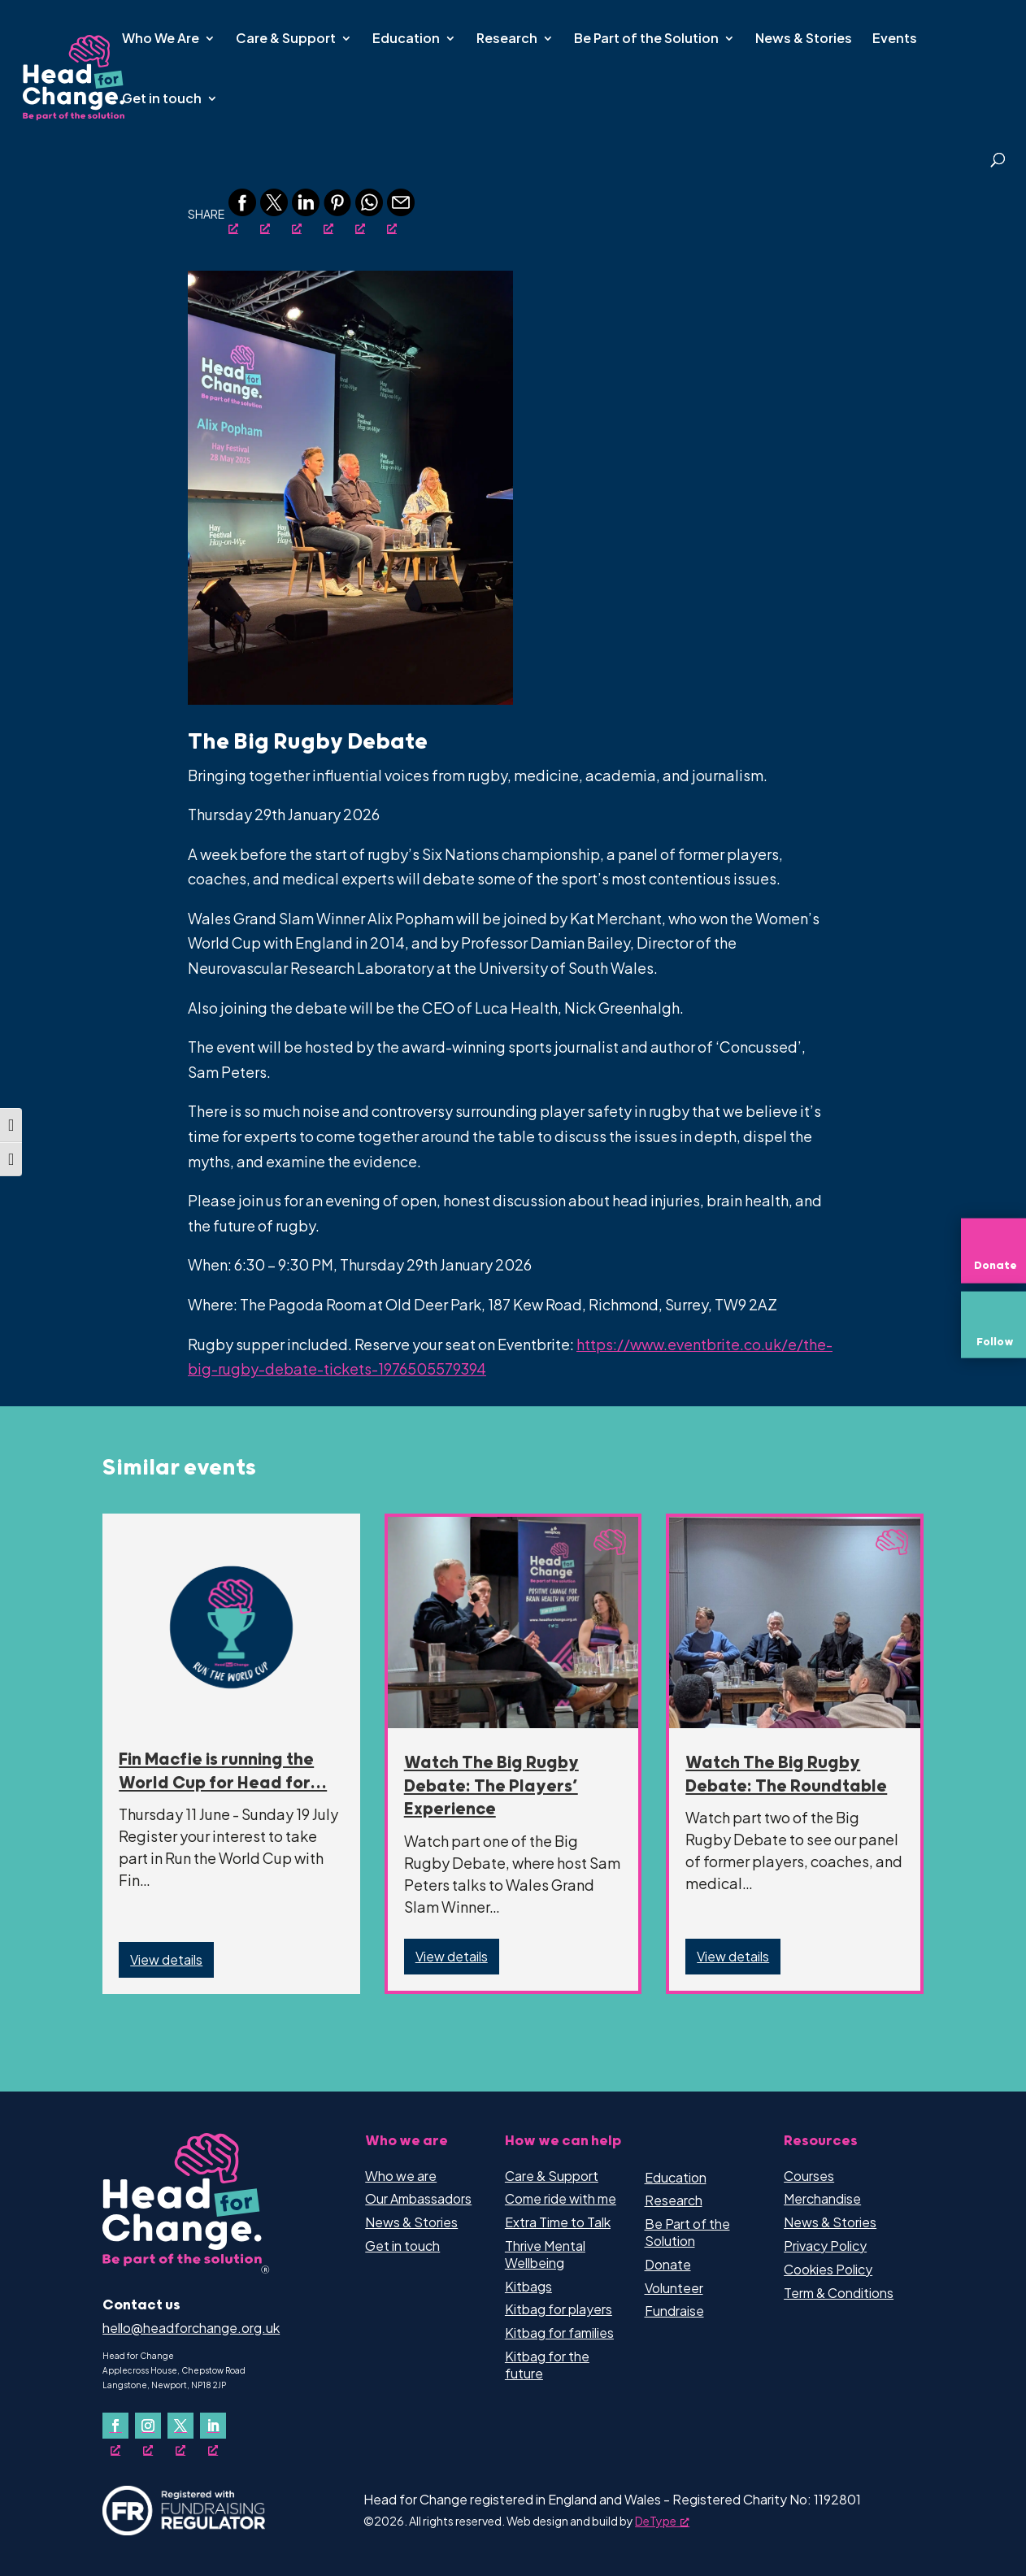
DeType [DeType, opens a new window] (662, 2520)
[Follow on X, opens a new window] (180, 2426)
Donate (668, 2264)
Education (406, 39)
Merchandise (822, 2198)
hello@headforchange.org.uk (191, 2327)
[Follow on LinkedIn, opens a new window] (213, 2426)
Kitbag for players (558, 2309)
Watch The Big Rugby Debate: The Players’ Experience (491, 1786)
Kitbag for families (559, 2332)
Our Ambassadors (418, 2198)
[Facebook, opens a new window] (242, 212)
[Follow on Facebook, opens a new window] (115, 2426)
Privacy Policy (825, 2245)
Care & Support (286, 39)
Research (506, 39)
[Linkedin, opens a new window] (306, 212)
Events (894, 39)
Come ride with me (560, 2198)
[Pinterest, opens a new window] (337, 212)
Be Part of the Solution (646, 39)
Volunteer (674, 2287)
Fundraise (674, 2310)
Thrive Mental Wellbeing (545, 2254)
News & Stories (803, 39)
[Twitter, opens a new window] (274, 212)
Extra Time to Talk (558, 2222)
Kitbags (528, 2286)
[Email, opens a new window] (401, 212)
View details (166, 1959)
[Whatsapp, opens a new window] (369, 212)
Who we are (401, 2175)
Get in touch (162, 99)
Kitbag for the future (547, 2365)
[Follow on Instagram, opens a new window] (148, 2426)
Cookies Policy (828, 2269)
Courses (809, 2175)
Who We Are (160, 39)
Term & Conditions (838, 2292)
